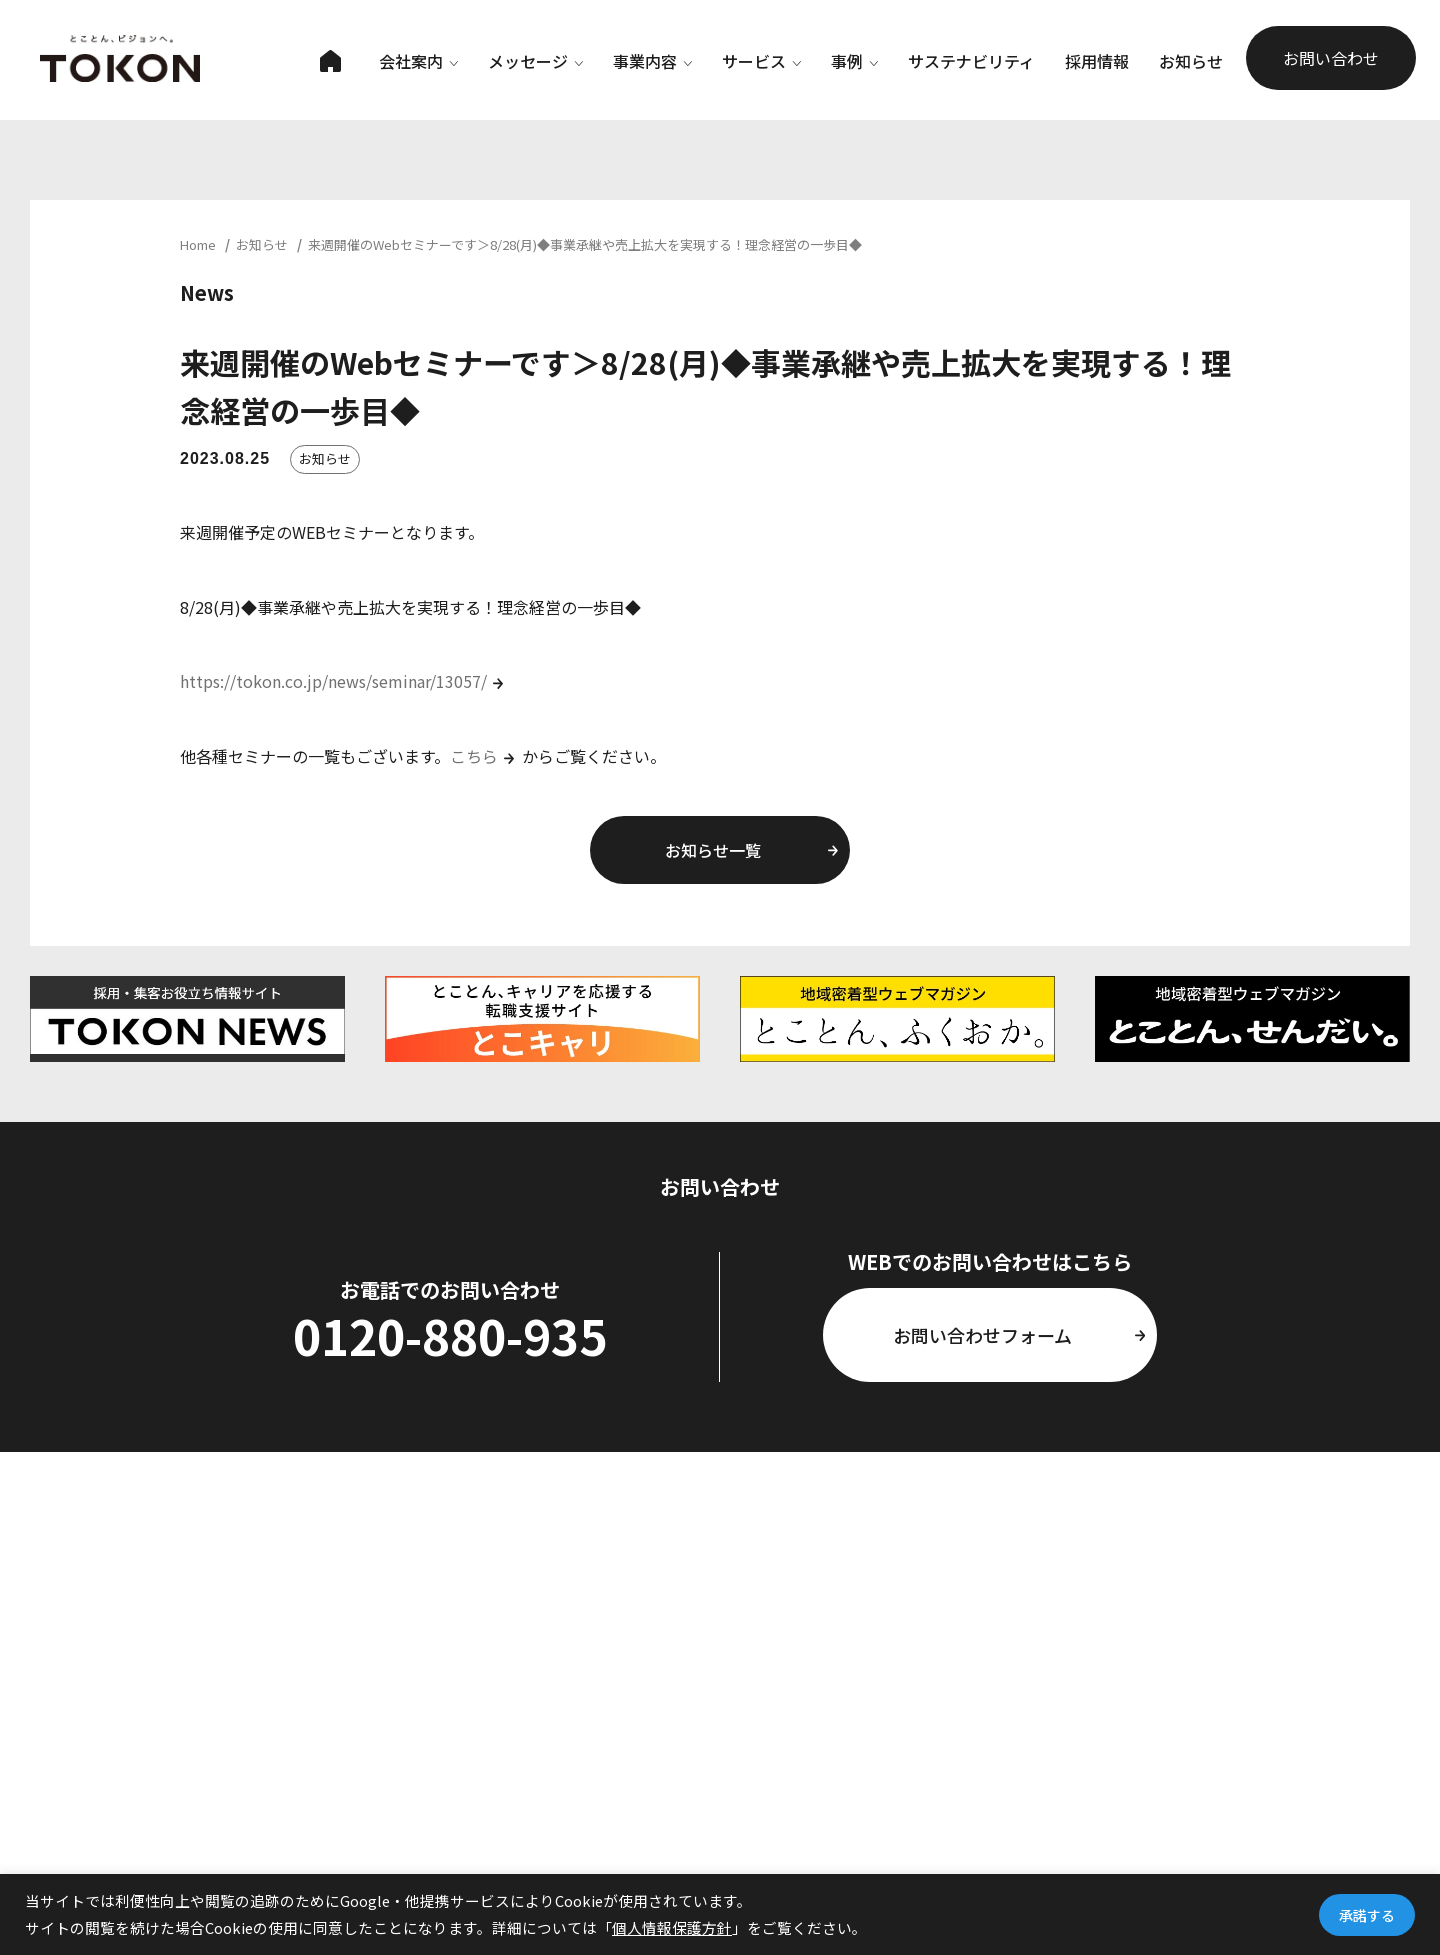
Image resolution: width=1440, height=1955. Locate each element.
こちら (474, 756)
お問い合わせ (1331, 58)
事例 (854, 61)
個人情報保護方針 (672, 1927)
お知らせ (1191, 61)
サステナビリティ (971, 61)
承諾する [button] (1367, 1915)
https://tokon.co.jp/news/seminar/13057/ (333, 681)
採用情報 (1097, 61)
